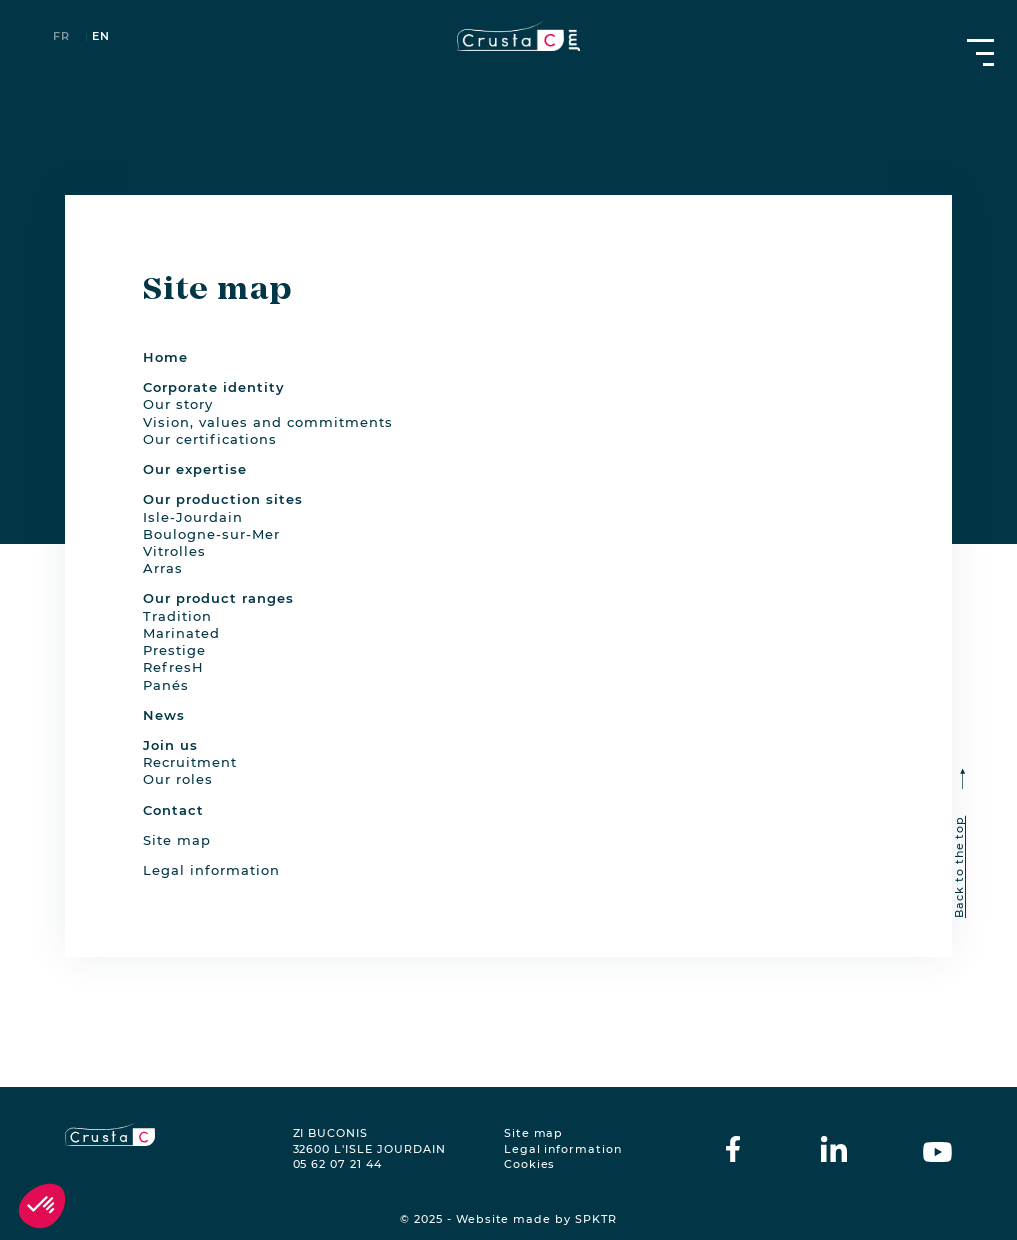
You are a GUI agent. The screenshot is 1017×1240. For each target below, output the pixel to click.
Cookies (530, 1164)
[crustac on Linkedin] (834, 1149)
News (164, 715)
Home (165, 357)
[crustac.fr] (509, 35)
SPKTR (596, 1219)
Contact (173, 810)
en (101, 37)
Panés (166, 685)
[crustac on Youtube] (937, 1149)
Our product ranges (218, 598)
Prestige (174, 650)
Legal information (211, 870)
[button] (42, 1206)
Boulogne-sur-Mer (211, 534)
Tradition (177, 616)
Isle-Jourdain (193, 517)
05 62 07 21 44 (337, 1164)
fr (61, 37)
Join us (170, 745)
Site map (177, 840)
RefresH (173, 667)
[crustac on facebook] (733, 1149)
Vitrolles (174, 551)
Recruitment (190, 762)
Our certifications (210, 439)
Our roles (178, 779)
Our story (178, 404)
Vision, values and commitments (268, 422)
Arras (163, 568)
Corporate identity (214, 387)
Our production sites (223, 499)
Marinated (181, 633)
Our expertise (195, 469)
